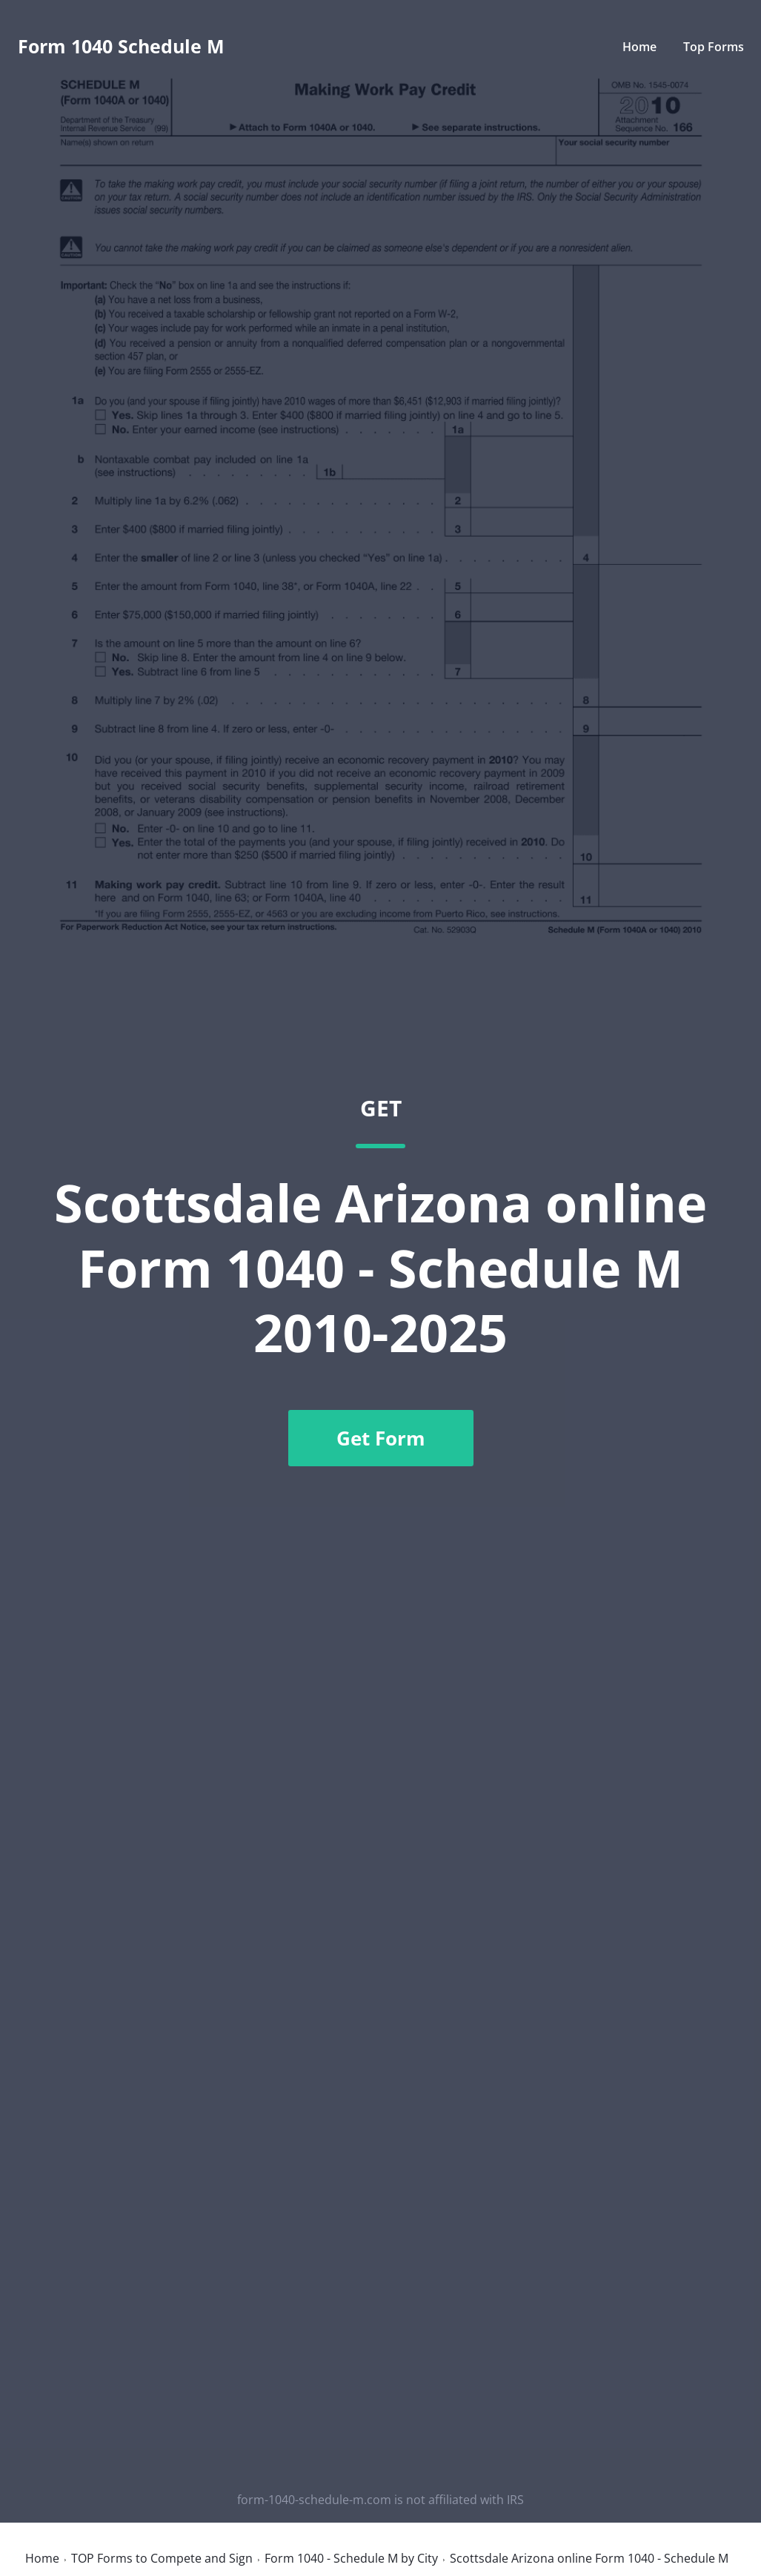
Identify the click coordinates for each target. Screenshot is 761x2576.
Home (639, 47)
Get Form (380, 1438)
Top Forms (713, 47)
